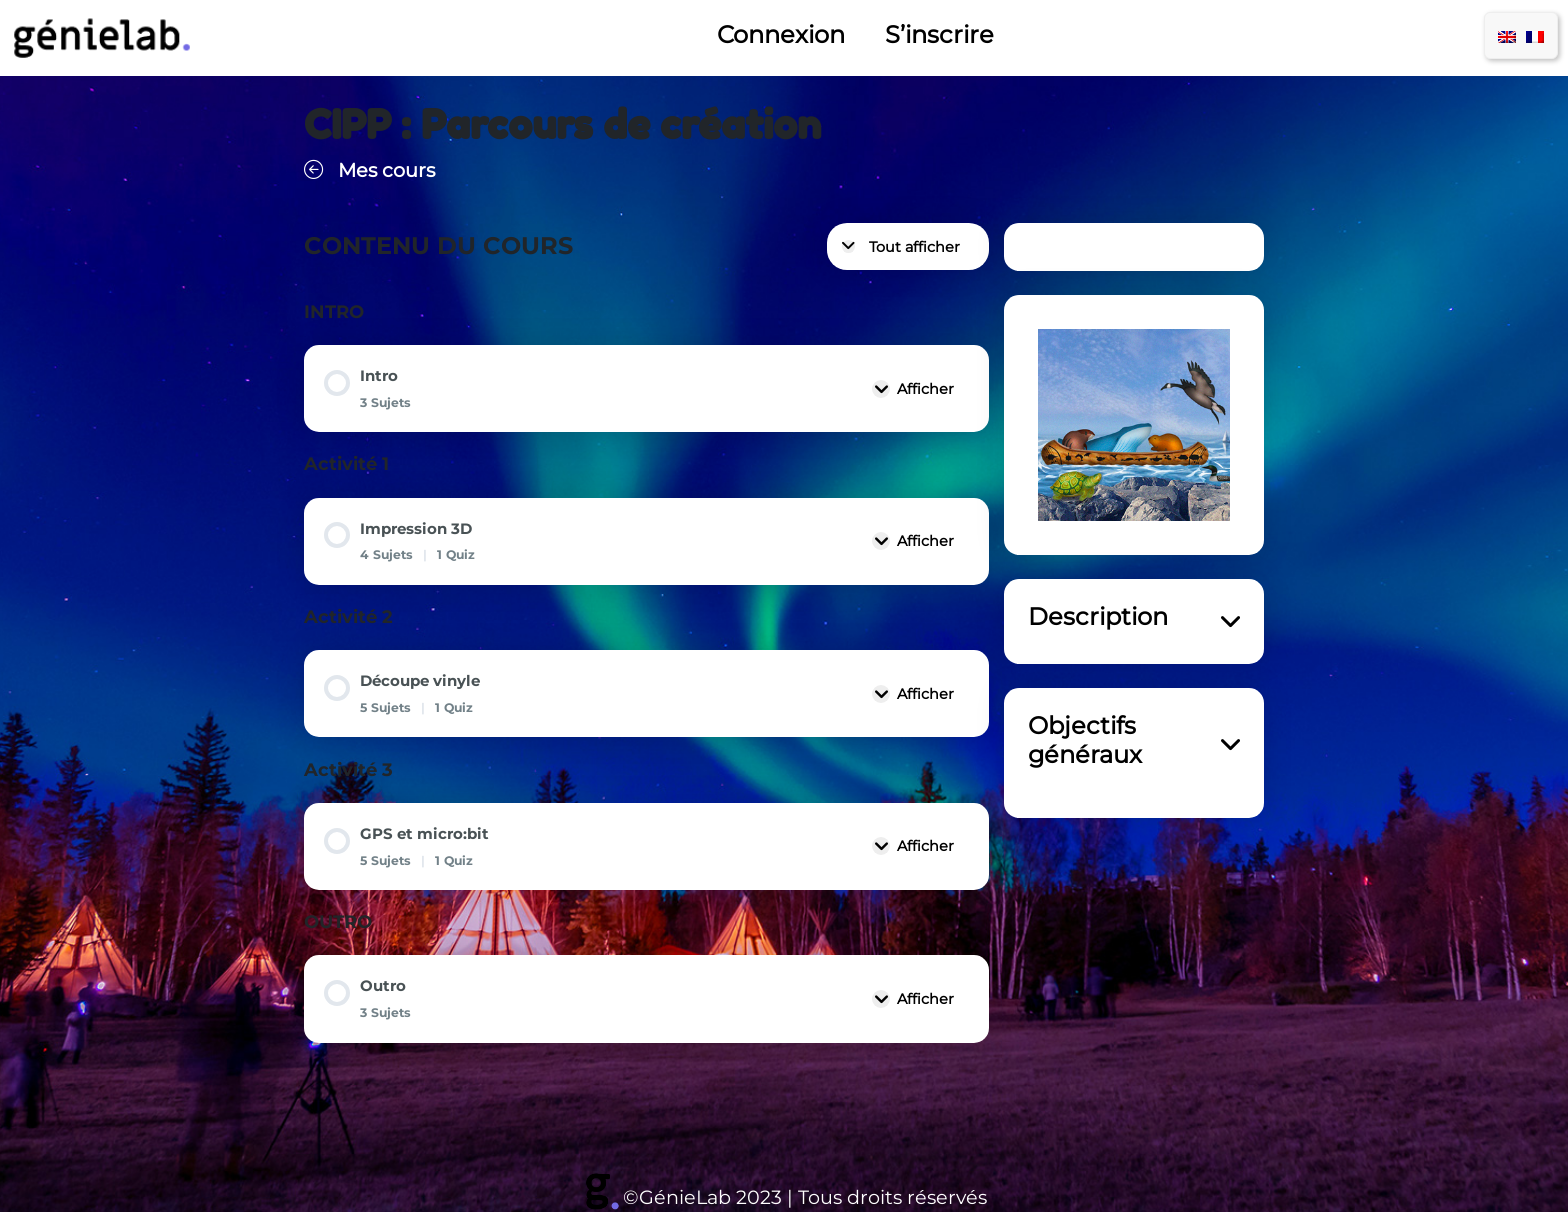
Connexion (781, 35)
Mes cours (369, 170)
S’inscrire (939, 35)
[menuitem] (1507, 35)
